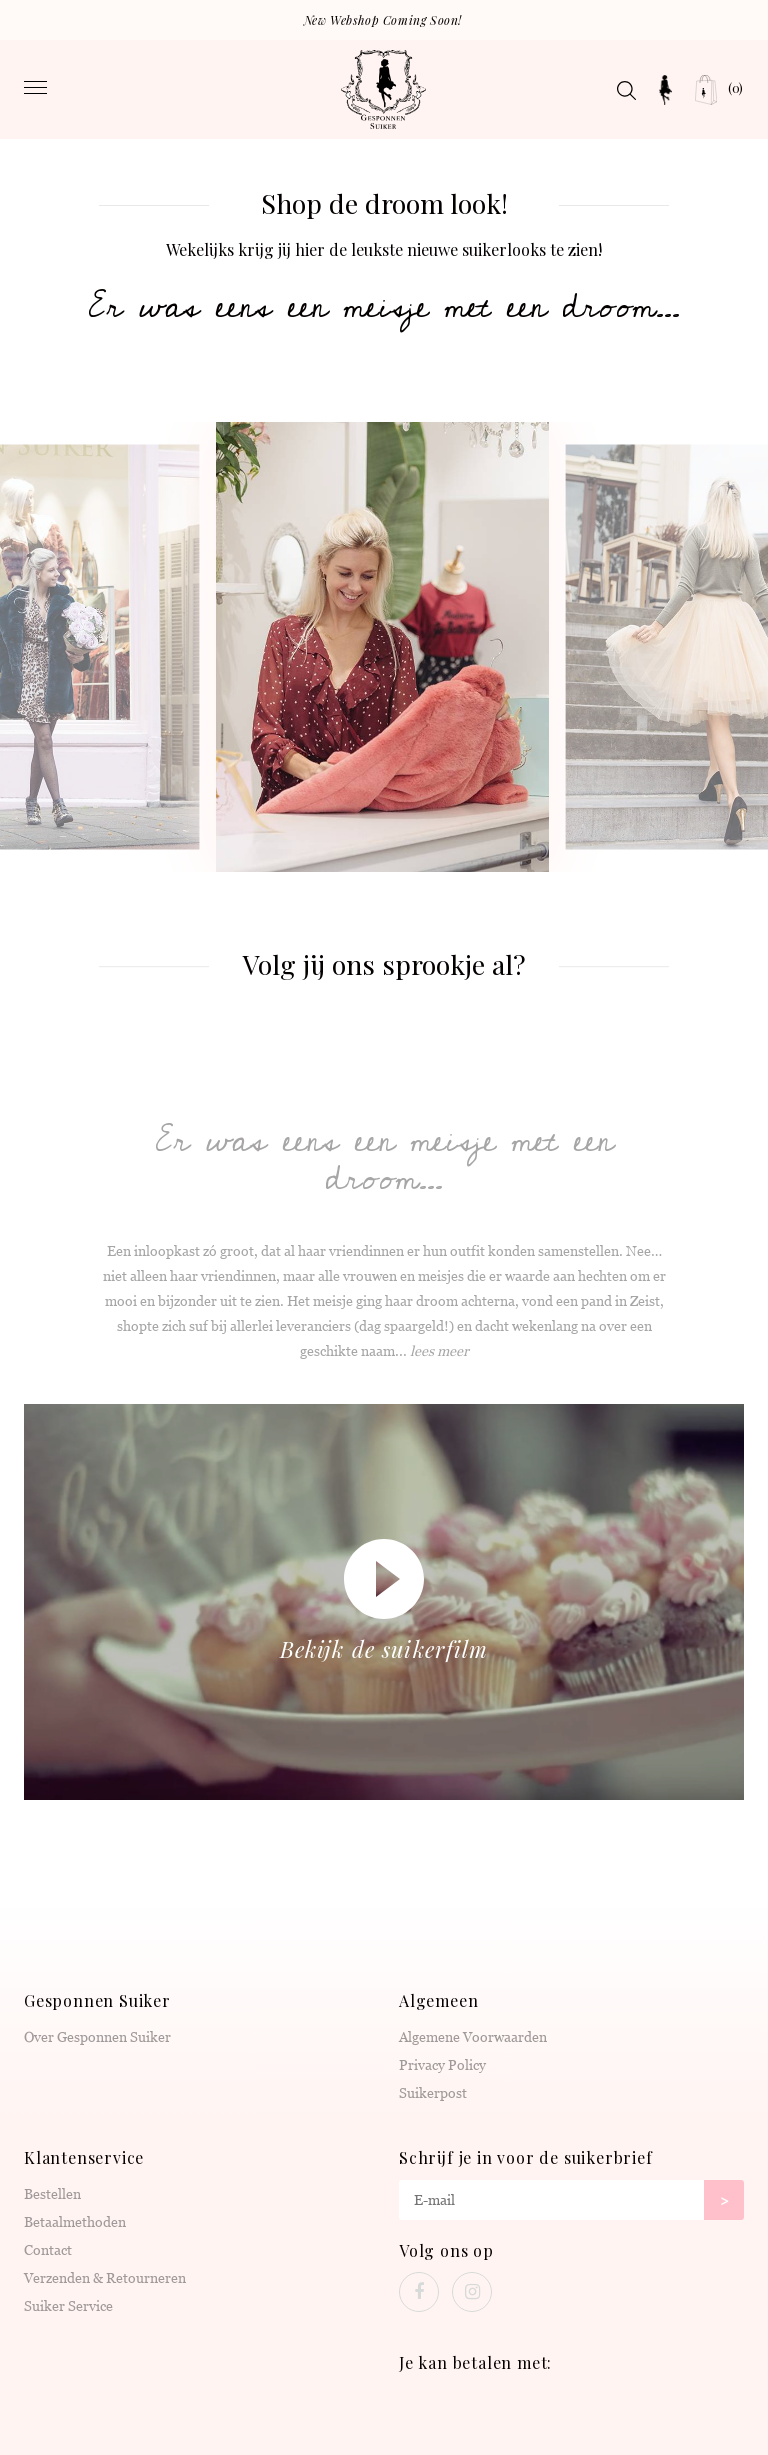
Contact (48, 2250)
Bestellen (52, 2194)
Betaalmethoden (75, 2222)
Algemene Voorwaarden (473, 2037)
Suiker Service (68, 2306)
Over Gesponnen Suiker (97, 2037)
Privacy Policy (442, 2065)
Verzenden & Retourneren (105, 2278)
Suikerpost (433, 2093)
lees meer (439, 1351)
